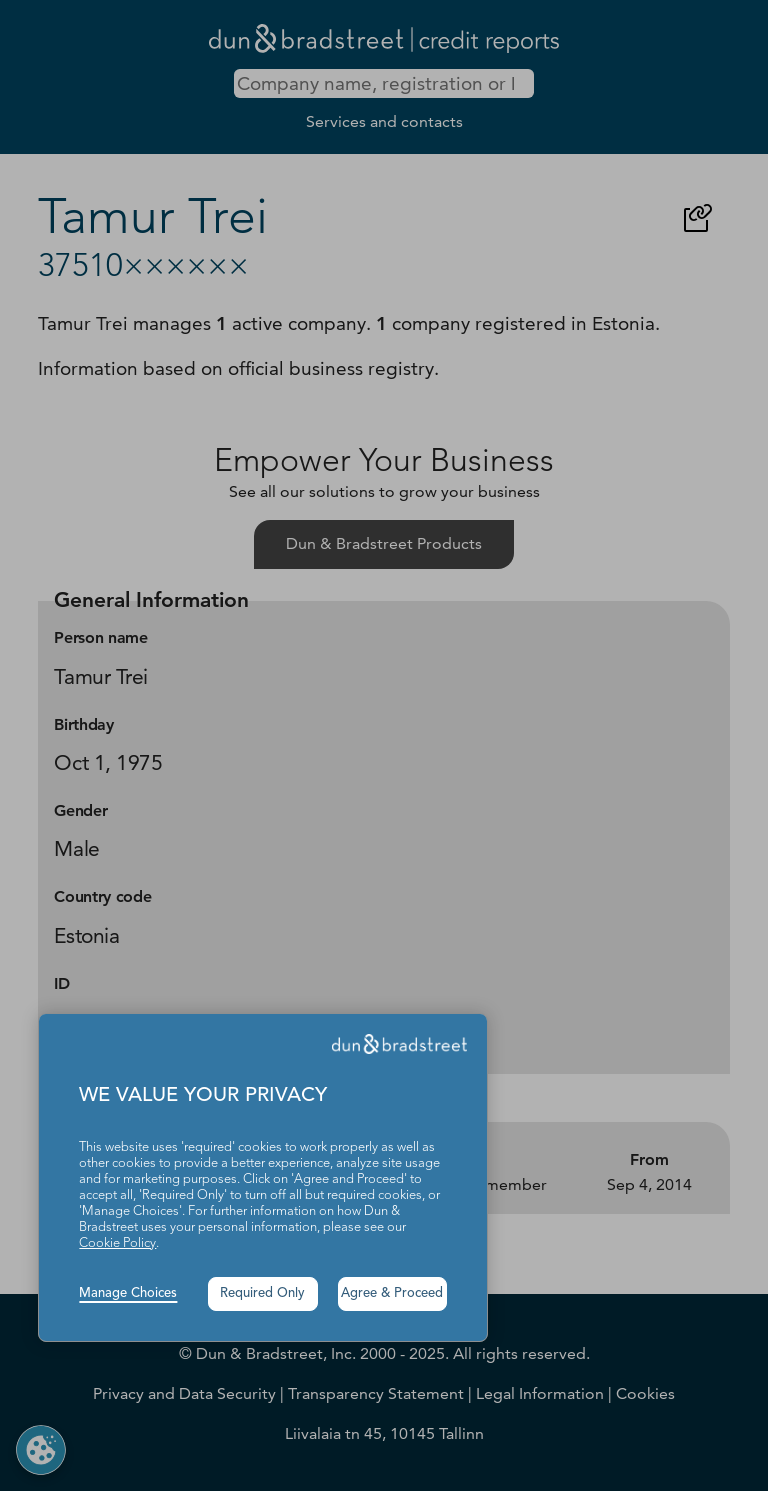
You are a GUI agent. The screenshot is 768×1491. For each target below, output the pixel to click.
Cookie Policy (117, 1243)
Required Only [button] (262, 1293)
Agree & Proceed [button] (392, 1293)
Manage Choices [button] (128, 1293)
